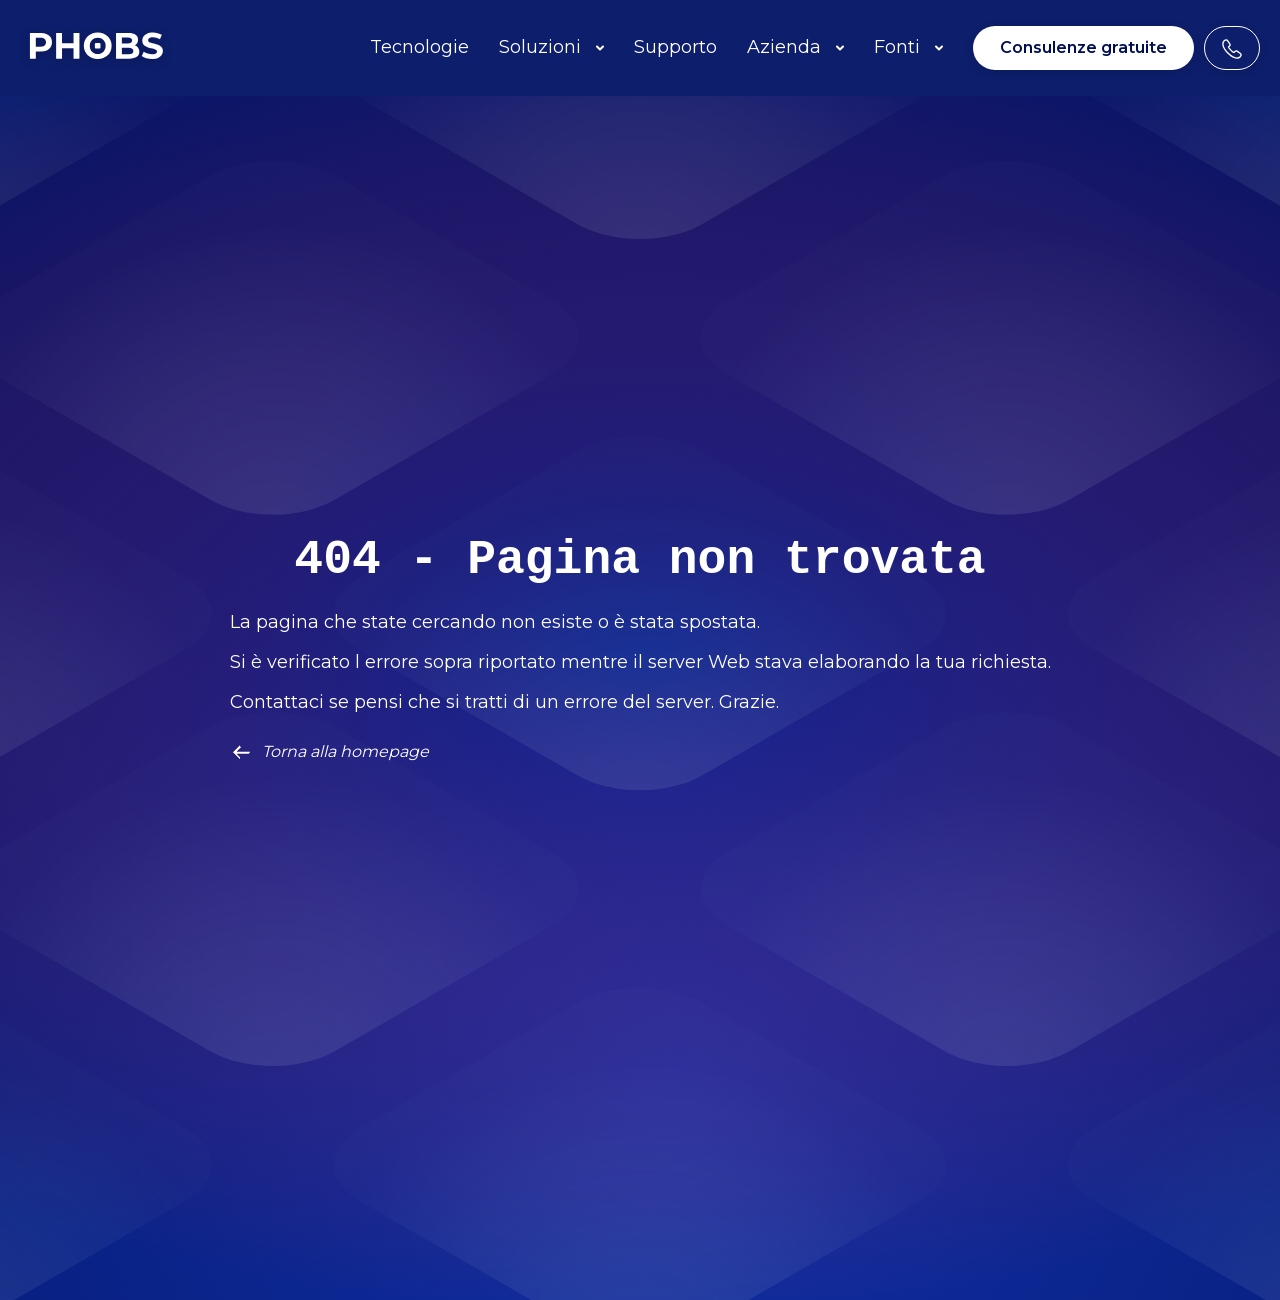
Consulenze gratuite (1083, 47)
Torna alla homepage (329, 752)
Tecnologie (419, 47)
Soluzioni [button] (551, 47)
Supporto (675, 47)
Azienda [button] (795, 47)
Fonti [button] (908, 47)
